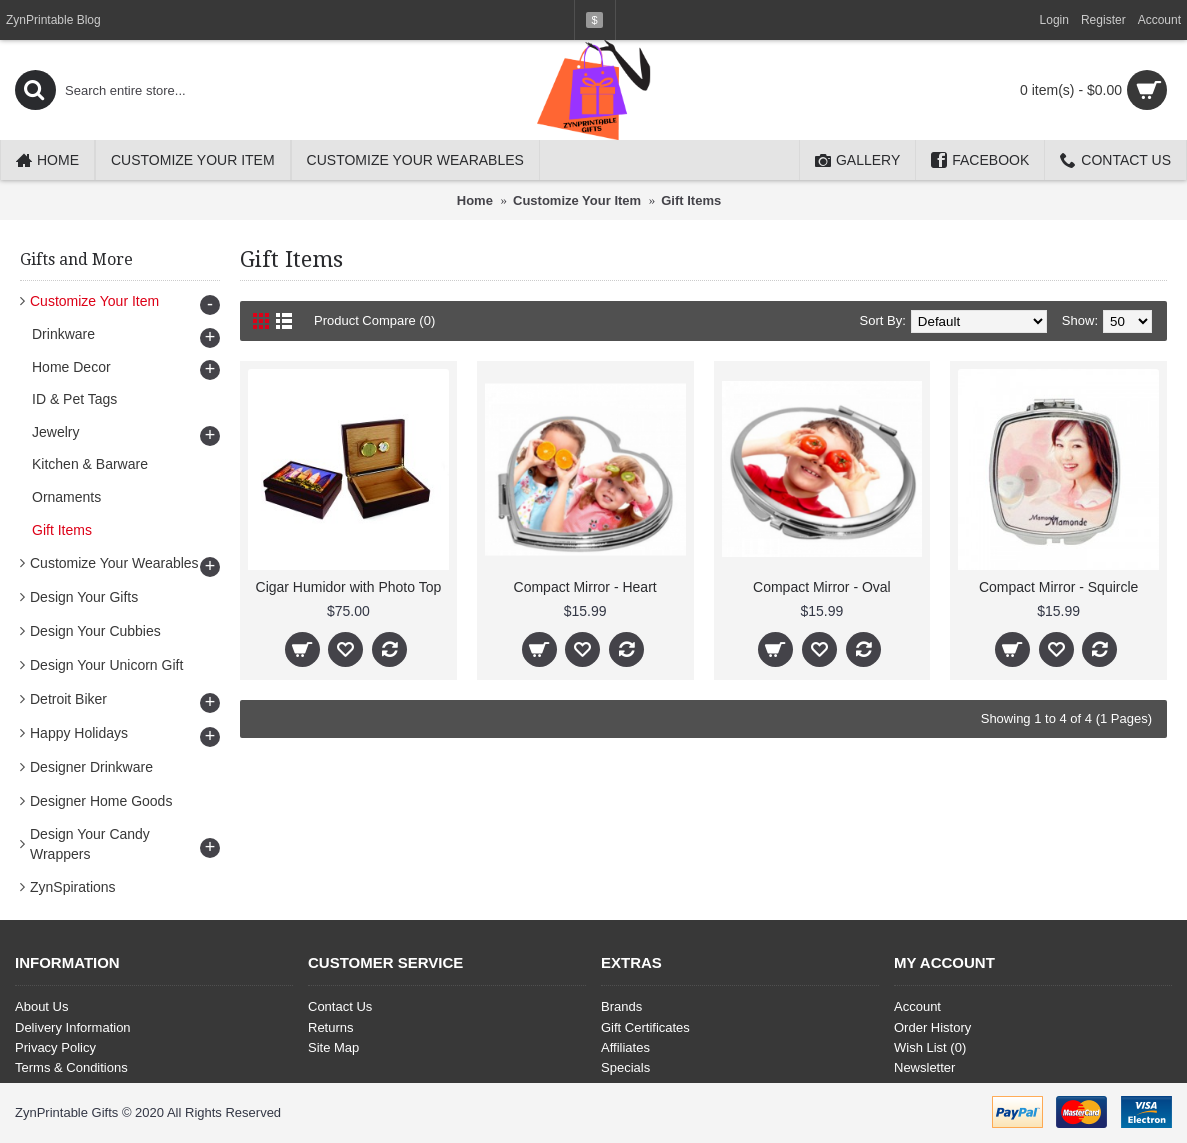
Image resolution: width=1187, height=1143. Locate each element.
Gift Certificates (645, 1027)
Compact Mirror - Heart (585, 587)
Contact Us (340, 1006)
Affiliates (625, 1047)
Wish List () (930, 1047)
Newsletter (924, 1067)
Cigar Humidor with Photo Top (349, 587)
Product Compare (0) (374, 320)
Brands (621, 1006)
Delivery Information (73, 1027)
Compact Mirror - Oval (822, 587)
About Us (41, 1006)
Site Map (333, 1047)
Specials (625, 1067)
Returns (331, 1027)
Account (917, 1006)
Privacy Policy (55, 1047)
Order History (932, 1027)
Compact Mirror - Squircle (1058, 587)
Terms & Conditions (71, 1067)
